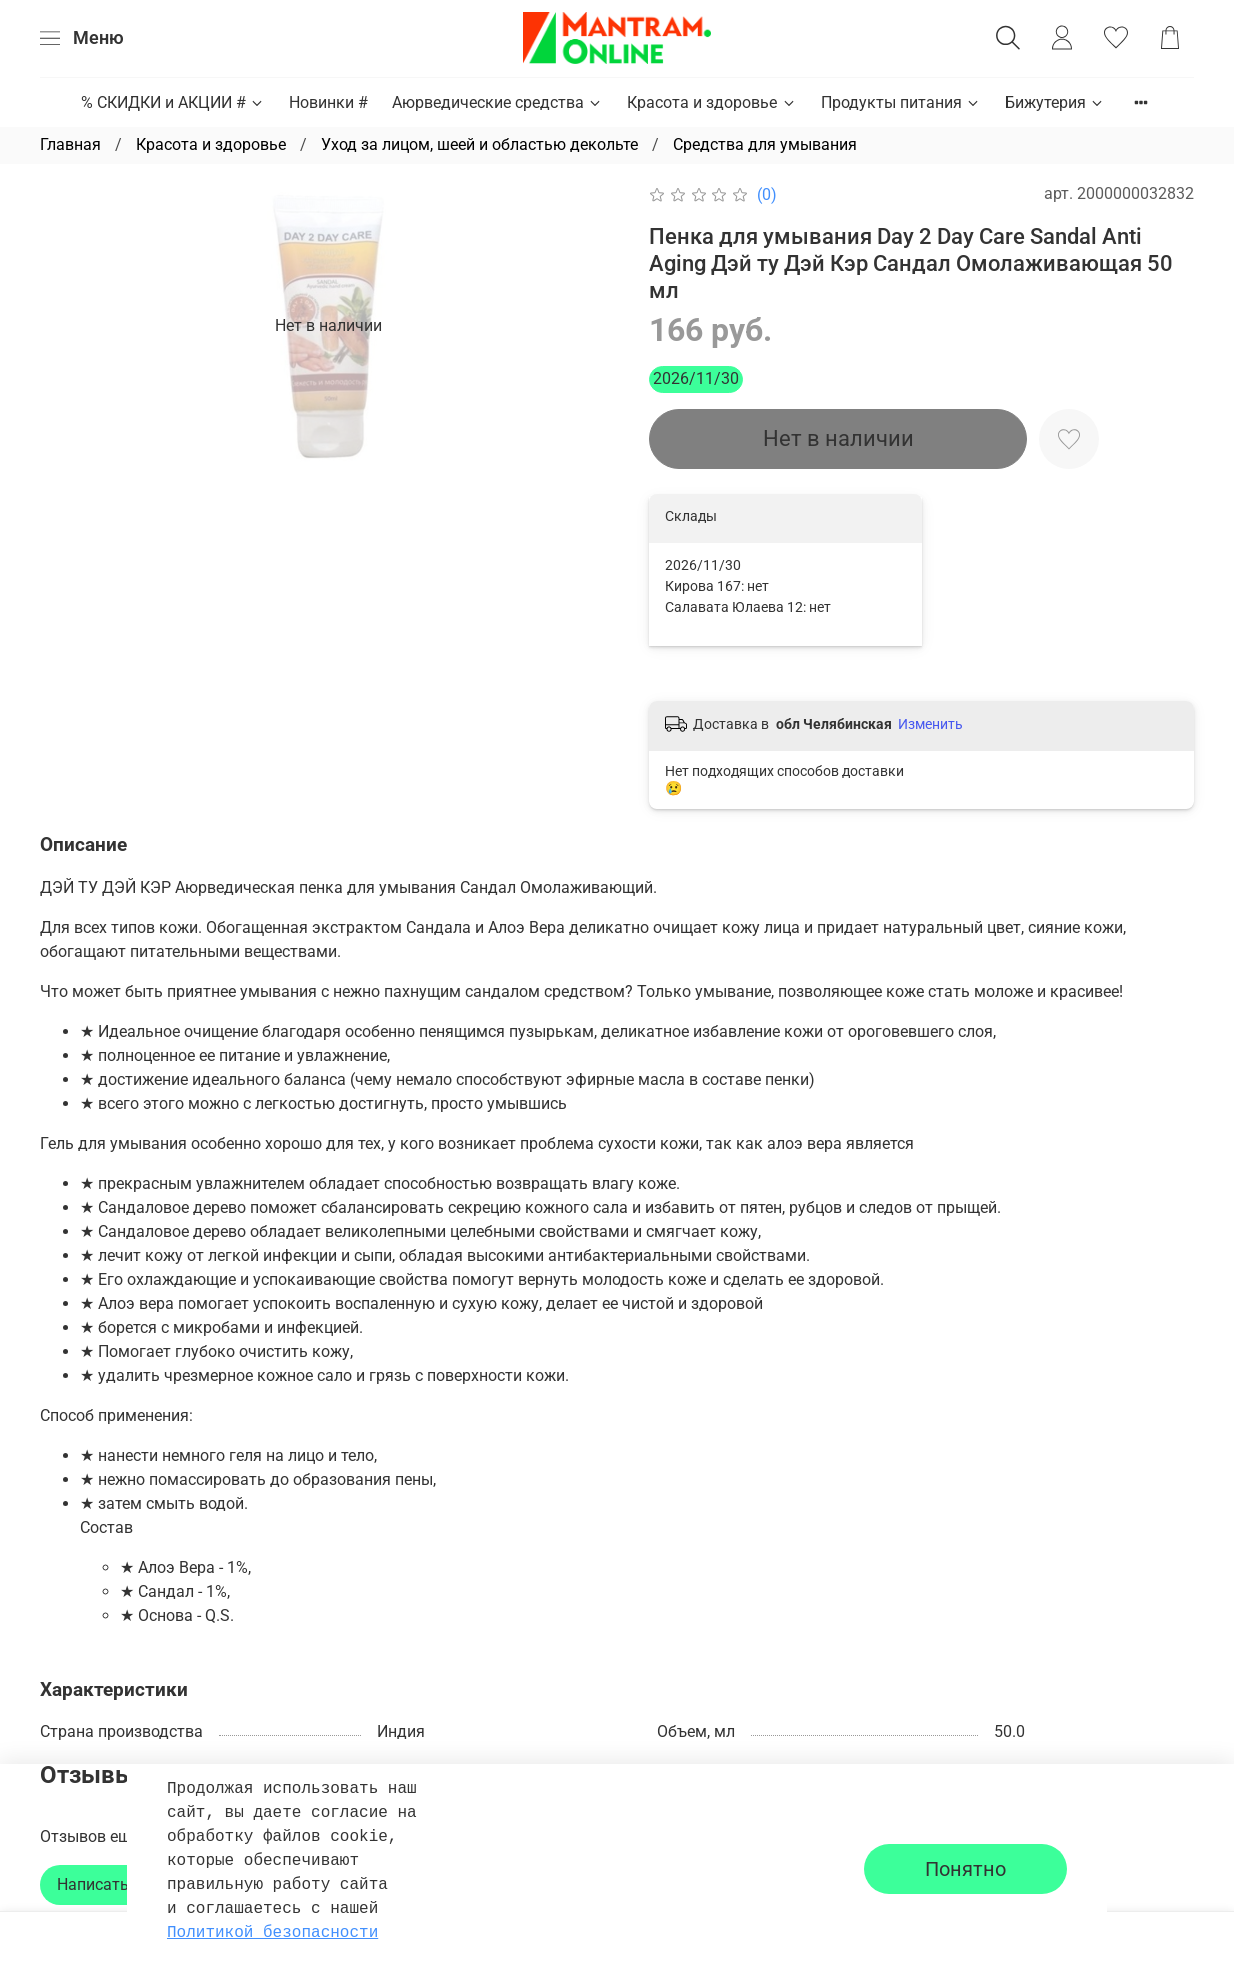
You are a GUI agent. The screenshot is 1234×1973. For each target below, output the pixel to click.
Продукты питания (901, 102)
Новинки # (328, 102)
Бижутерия (1055, 102)
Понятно (965, 1869)
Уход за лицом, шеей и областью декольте (479, 144)
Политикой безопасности (272, 1933)
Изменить (930, 724)
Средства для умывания (765, 144)
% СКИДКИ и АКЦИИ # (173, 102)
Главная (70, 144)
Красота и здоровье (711, 102)
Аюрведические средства (497, 102)
